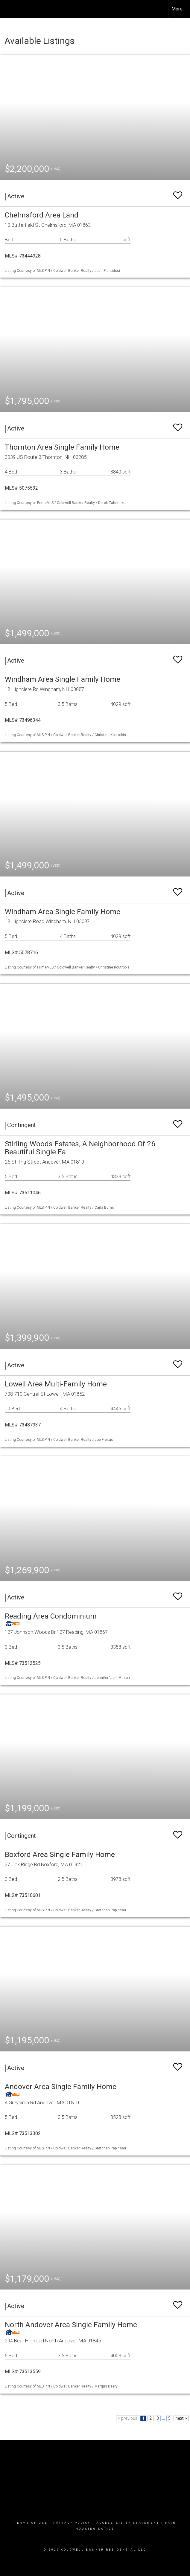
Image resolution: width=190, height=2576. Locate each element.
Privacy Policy (72, 2522)
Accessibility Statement (127, 2522)
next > (181, 2418)
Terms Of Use (31, 2522)
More (177, 9)
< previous (127, 2418)
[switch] (177, 192)
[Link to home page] (7, 9)
